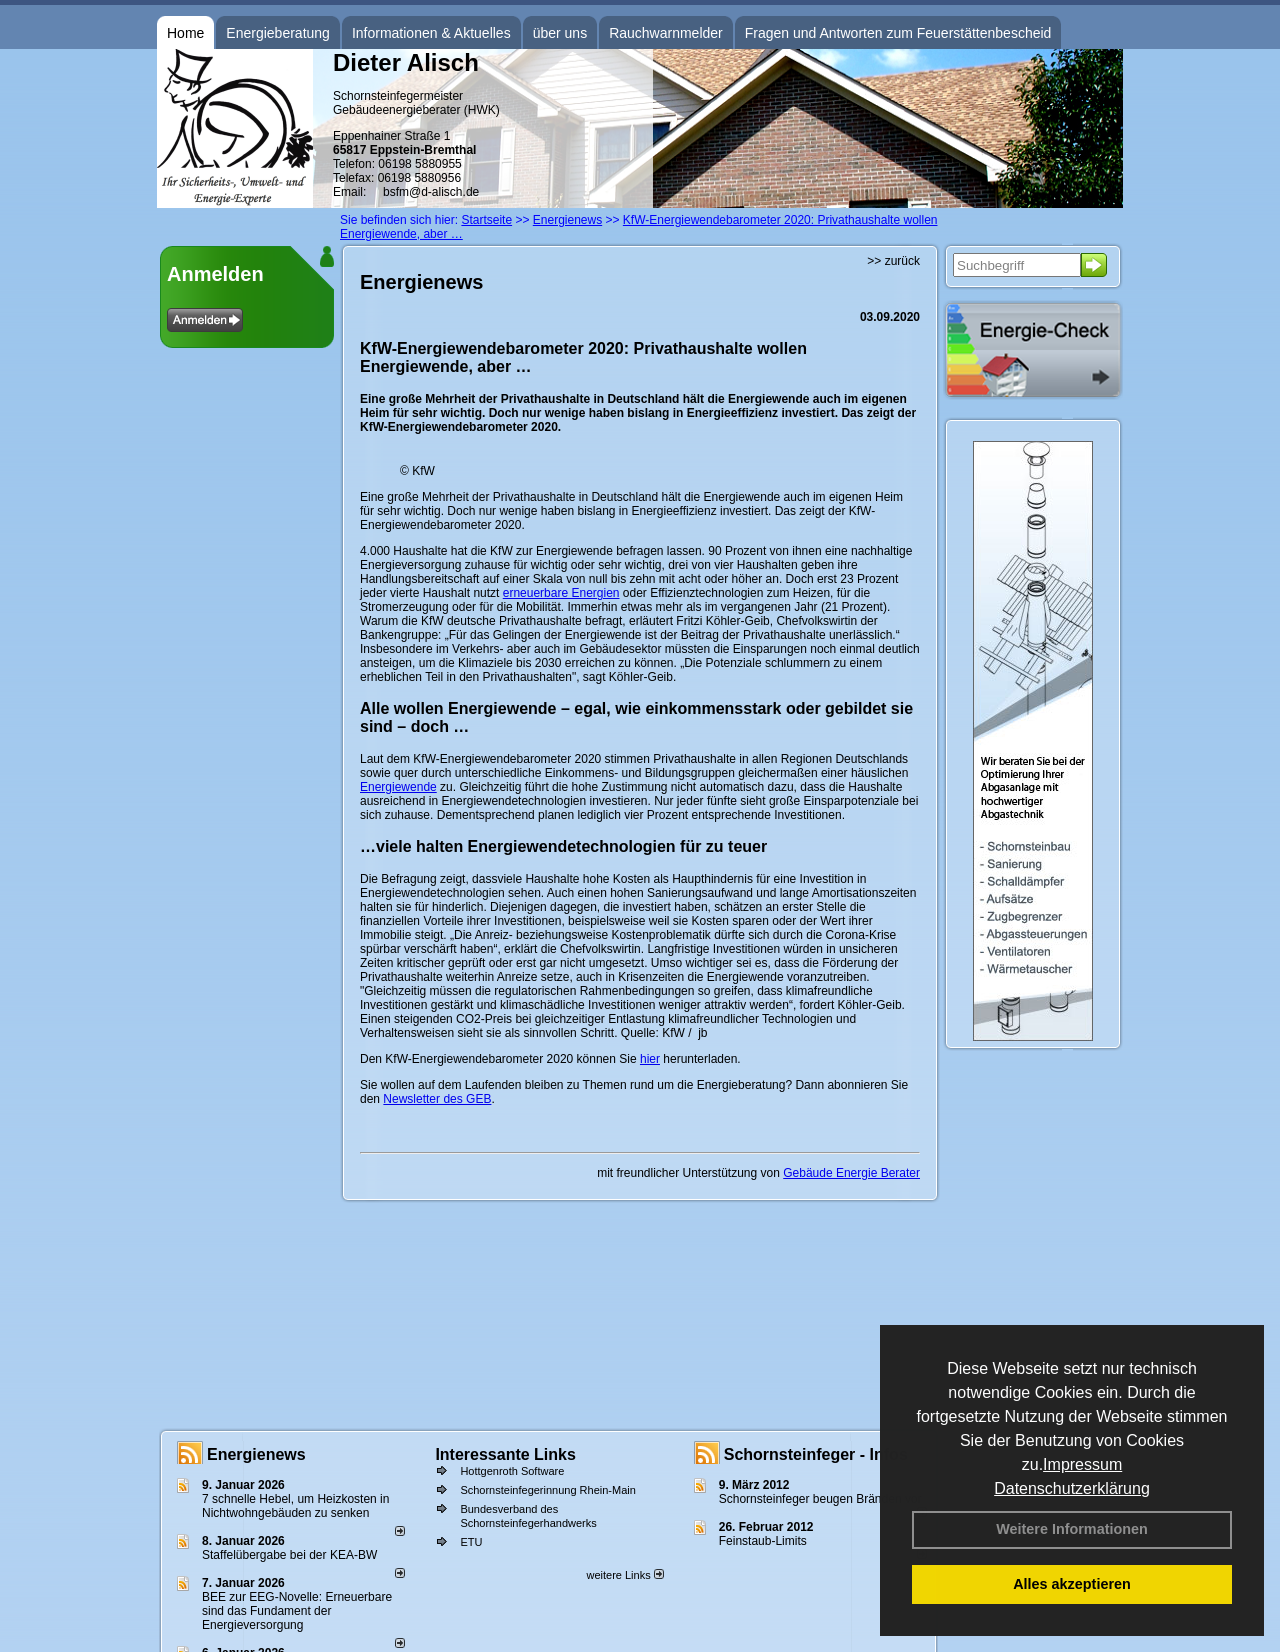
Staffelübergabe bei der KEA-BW (289, 1555)
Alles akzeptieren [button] (1072, 1584)
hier (650, 1059)
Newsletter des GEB (437, 1099)
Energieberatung (278, 33)
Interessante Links (505, 1454)
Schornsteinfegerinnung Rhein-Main (548, 1490)
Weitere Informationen (1072, 1529)
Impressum (1082, 1464)
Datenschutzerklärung (1072, 1488)
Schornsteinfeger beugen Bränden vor (820, 1499)
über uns (560, 33)
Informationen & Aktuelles (431, 33)
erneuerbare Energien (561, 593)
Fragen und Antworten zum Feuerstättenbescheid (898, 33)
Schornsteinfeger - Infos (816, 1454)
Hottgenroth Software (512, 1471)
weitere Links (624, 1575)
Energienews (256, 1454)
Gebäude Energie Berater (851, 1173)
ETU (471, 1542)
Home (185, 33)
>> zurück (893, 261)
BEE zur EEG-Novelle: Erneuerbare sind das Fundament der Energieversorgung (297, 1611)
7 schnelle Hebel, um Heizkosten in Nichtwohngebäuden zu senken (295, 1506)
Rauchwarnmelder (666, 33)
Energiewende (398, 787)
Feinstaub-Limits (763, 1541)
